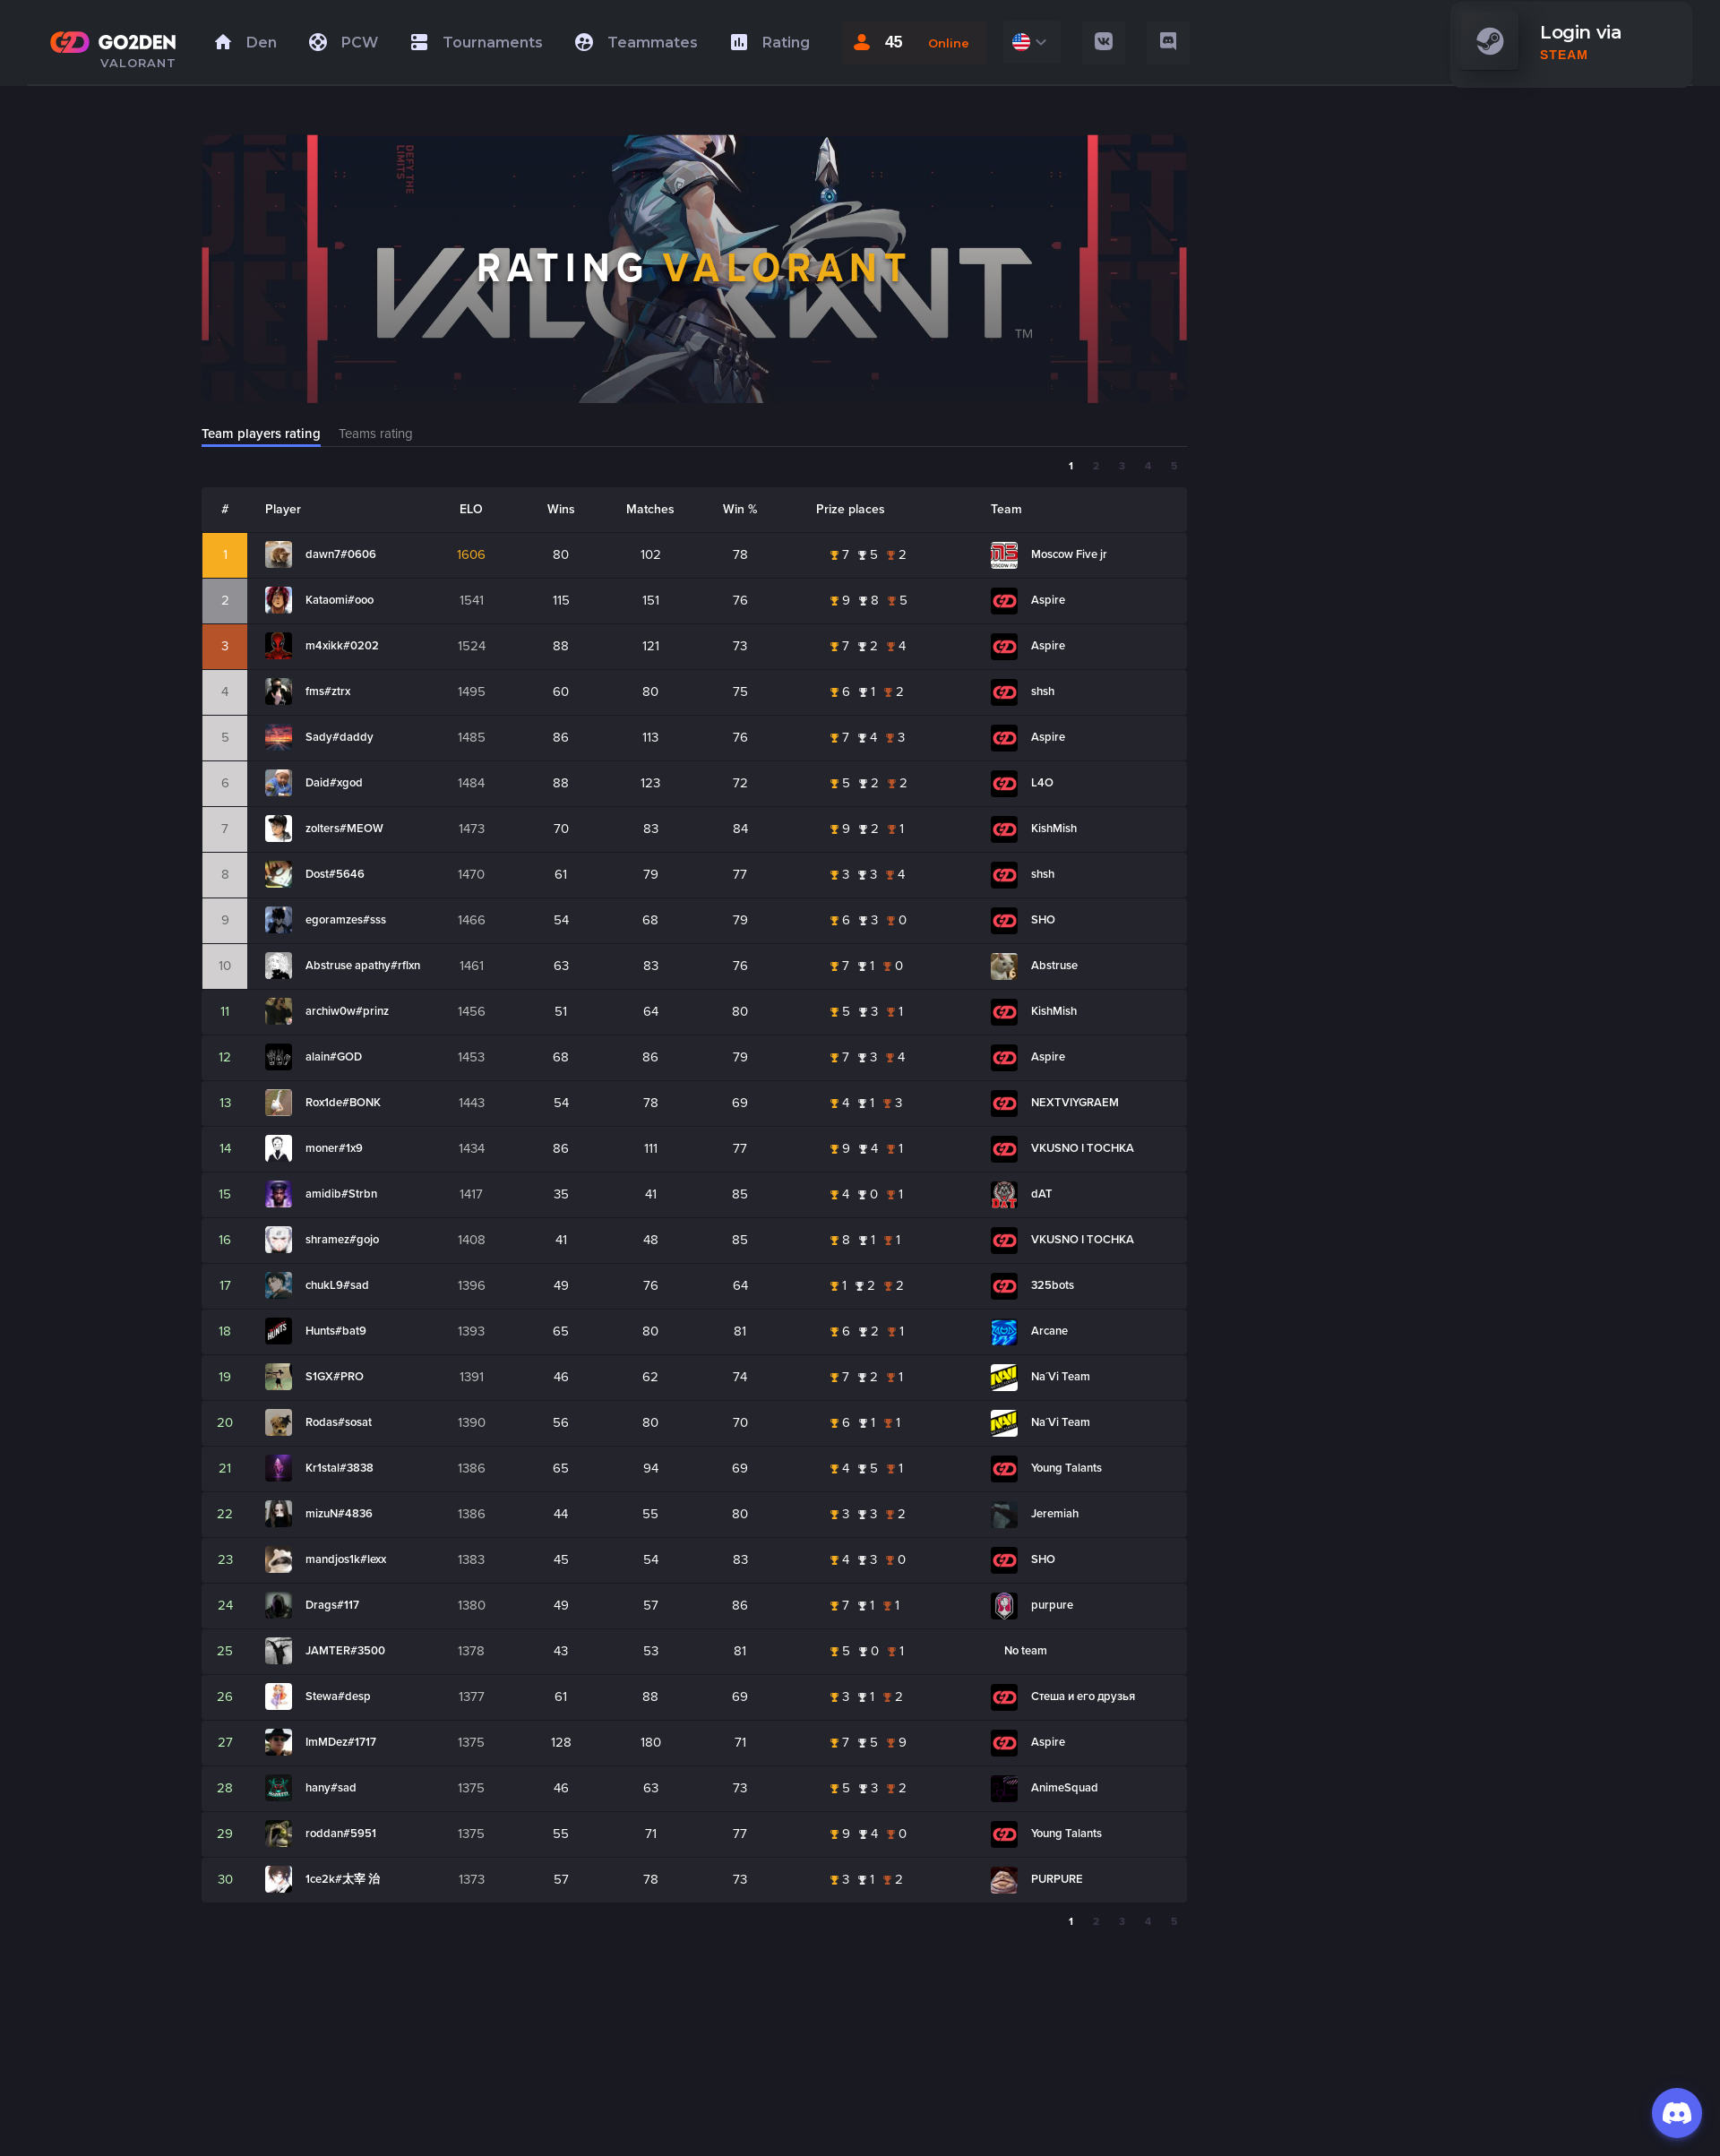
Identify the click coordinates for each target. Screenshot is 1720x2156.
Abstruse (1054, 965)
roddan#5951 (340, 1833)
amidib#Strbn (341, 1194)
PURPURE (1057, 1879)
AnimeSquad (1064, 1788)
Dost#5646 (335, 874)
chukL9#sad (337, 1285)
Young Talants (1066, 1468)
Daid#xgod (334, 783)
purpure (1052, 1605)
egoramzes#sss (345, 920)
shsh (1042, 691)
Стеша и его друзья (1083, 1696)
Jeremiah (1055, 1514)
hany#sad (331, 1788)
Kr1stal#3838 (339, 1468)
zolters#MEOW (344, 828)
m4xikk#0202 (342, 646)
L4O (1042, 783)
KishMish (1054, 828)
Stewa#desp (338, 1696)
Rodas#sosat (338, 1422)
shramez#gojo (342, 1240)
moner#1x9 (334, 1148)
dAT (1042, 1194)
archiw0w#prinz (347, 1011)
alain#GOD (333, 1057)
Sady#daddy (339, 737)
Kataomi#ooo (339, 600)
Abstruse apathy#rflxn (362, 965)
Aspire (1048, 600)
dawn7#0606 (340, 554)
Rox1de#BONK (343, 1102)
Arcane (1049, 1331)
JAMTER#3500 (345, 1651)
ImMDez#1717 (340, 1742)
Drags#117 (332, 1605)
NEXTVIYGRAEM (1075, 1102)
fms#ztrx (327, 691)
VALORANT (138, 63)
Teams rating (376, 433)
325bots (1052, 1285)
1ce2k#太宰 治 (342, 1879)
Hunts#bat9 (335, 1331)
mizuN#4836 (339, 1514)
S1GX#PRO (334, 1377)
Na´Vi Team (1060, 1377)
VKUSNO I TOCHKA (1082, 1148)
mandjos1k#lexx (345, 1559)
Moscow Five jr (1069, 554)
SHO (1043, 920)
